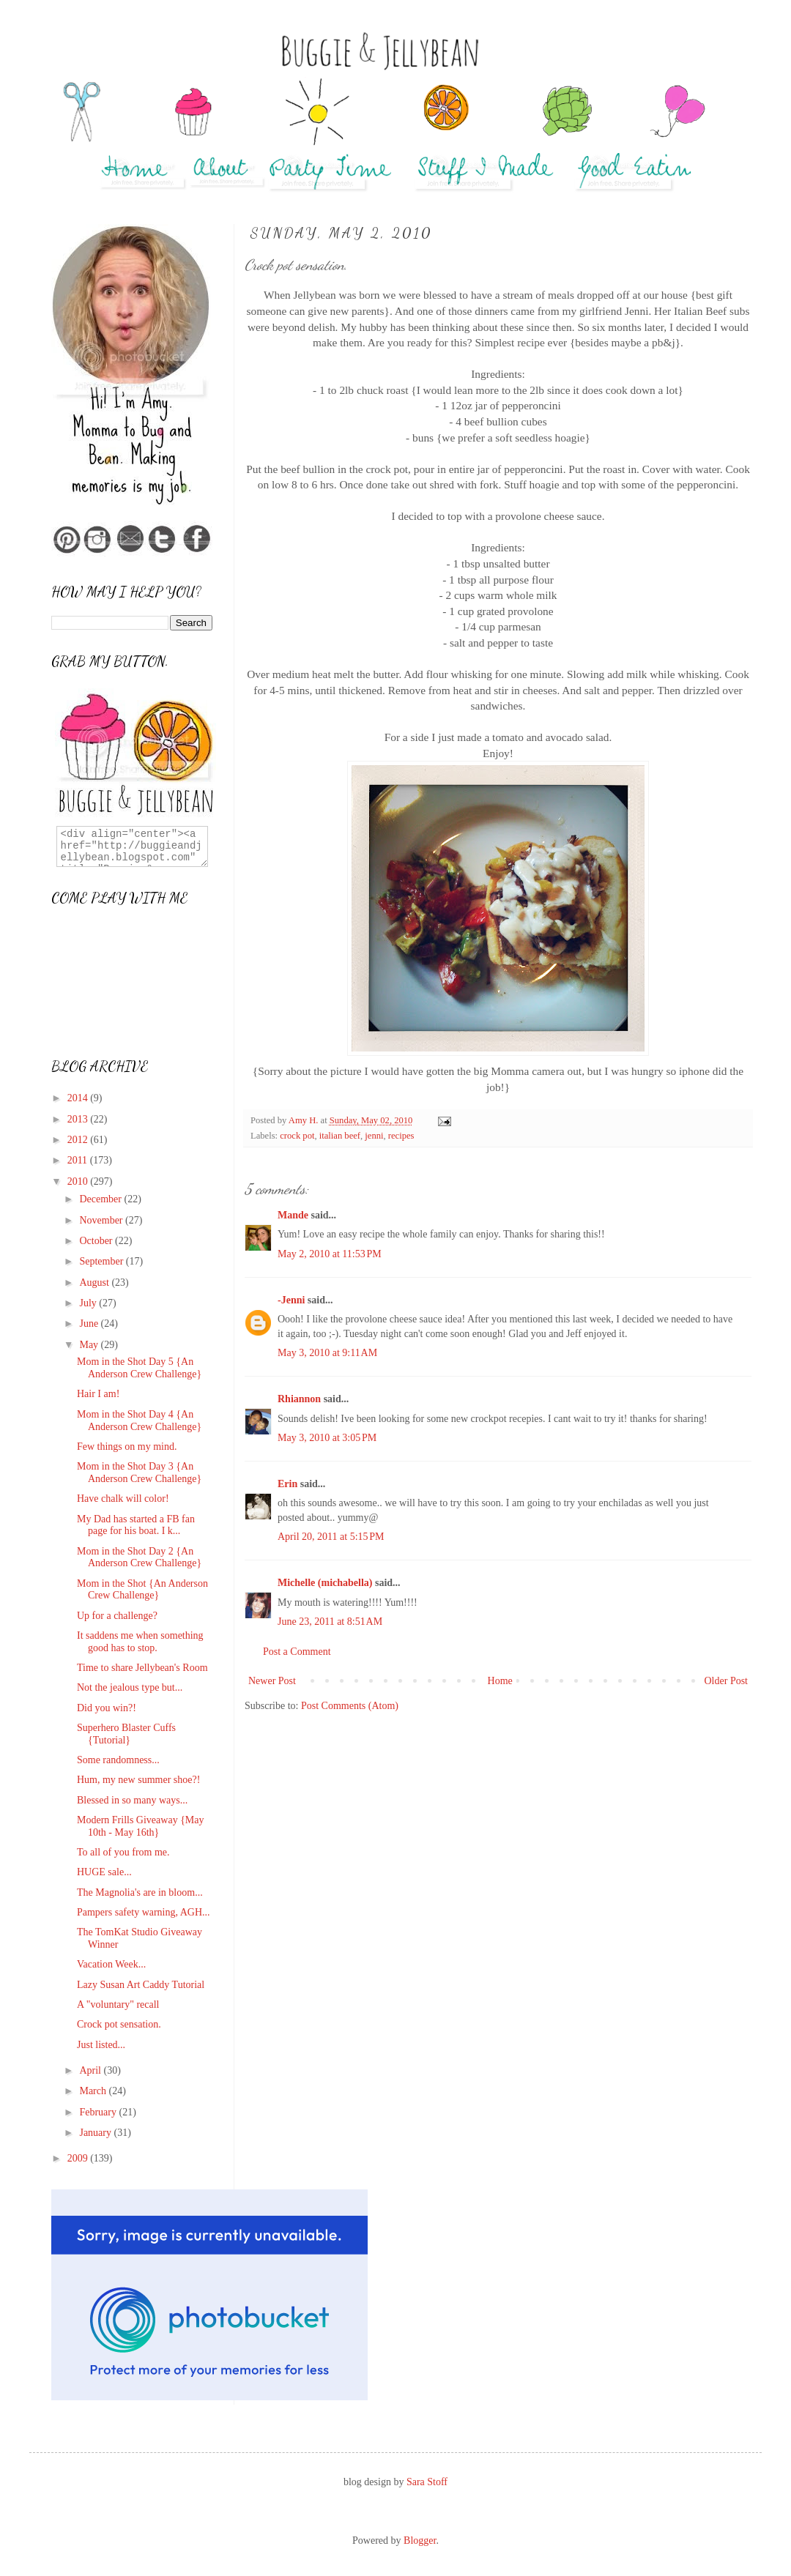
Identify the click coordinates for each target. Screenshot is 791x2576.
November (102, 1220)
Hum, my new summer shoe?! (138, 1779)
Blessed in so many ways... (132, 1800)
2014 (79, 1097)
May (89, 1344)
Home (500, 1680)
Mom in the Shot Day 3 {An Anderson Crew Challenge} (139, 1472)
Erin (287, 1483)
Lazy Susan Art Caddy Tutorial (140, 1984)
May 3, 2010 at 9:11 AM (327, 1352)
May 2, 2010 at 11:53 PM (330, 1253)
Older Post (727, 1680)
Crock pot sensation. (119, 2024)
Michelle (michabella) (325, 1582)
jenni (374, 1136)
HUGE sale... (104, 1871)
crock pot (297, 1136)
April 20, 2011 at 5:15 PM (331, 1536)
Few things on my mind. (127, 1446)
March (93, 2090)
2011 (78, 1160)
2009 (79, 2158)
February (99, 2112)
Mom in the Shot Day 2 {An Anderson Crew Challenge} (139, 1557)
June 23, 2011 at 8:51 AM (330, 1621)
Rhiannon (299, 1398)
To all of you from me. (123, 1852)
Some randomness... (118, 1759)
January (96, 2132)
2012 (79, 1139)
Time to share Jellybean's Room (142, 1667)
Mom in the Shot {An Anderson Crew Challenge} (142, 1589)
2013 (79, 1119)
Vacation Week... (111, 1964)
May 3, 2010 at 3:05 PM (327, 1437)
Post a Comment (297, 1651)
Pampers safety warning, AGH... (143, 1912)
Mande (293, 1215)
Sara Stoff (427, 2481)
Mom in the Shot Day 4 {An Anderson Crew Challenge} (139, 1420)
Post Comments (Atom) (349, 1705)
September (102, 1261)
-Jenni (291, 1300)
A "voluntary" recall (118, 2004)
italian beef (339, 1136)
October (97, 1240)
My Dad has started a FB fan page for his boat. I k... (136, 1525)
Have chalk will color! (123, 1498)
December (101, 1199)
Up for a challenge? (117, 1615)
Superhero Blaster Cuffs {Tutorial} (126, 1734)
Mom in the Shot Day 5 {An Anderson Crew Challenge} (139, 1368)
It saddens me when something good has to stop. (140, 1641)
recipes (401, 1136)
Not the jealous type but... (129, 1687)
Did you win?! (106, 1707)
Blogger (420, 2540)
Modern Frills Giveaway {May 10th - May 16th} (140, 1826)
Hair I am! (98, 1393)
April (91, 2070)
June (89, 1323)
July (89, 1303)
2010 (79, 1181)
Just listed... (101, 2044)
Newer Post (272, 1680)
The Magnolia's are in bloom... (140, 1892)
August (95, 1282)
